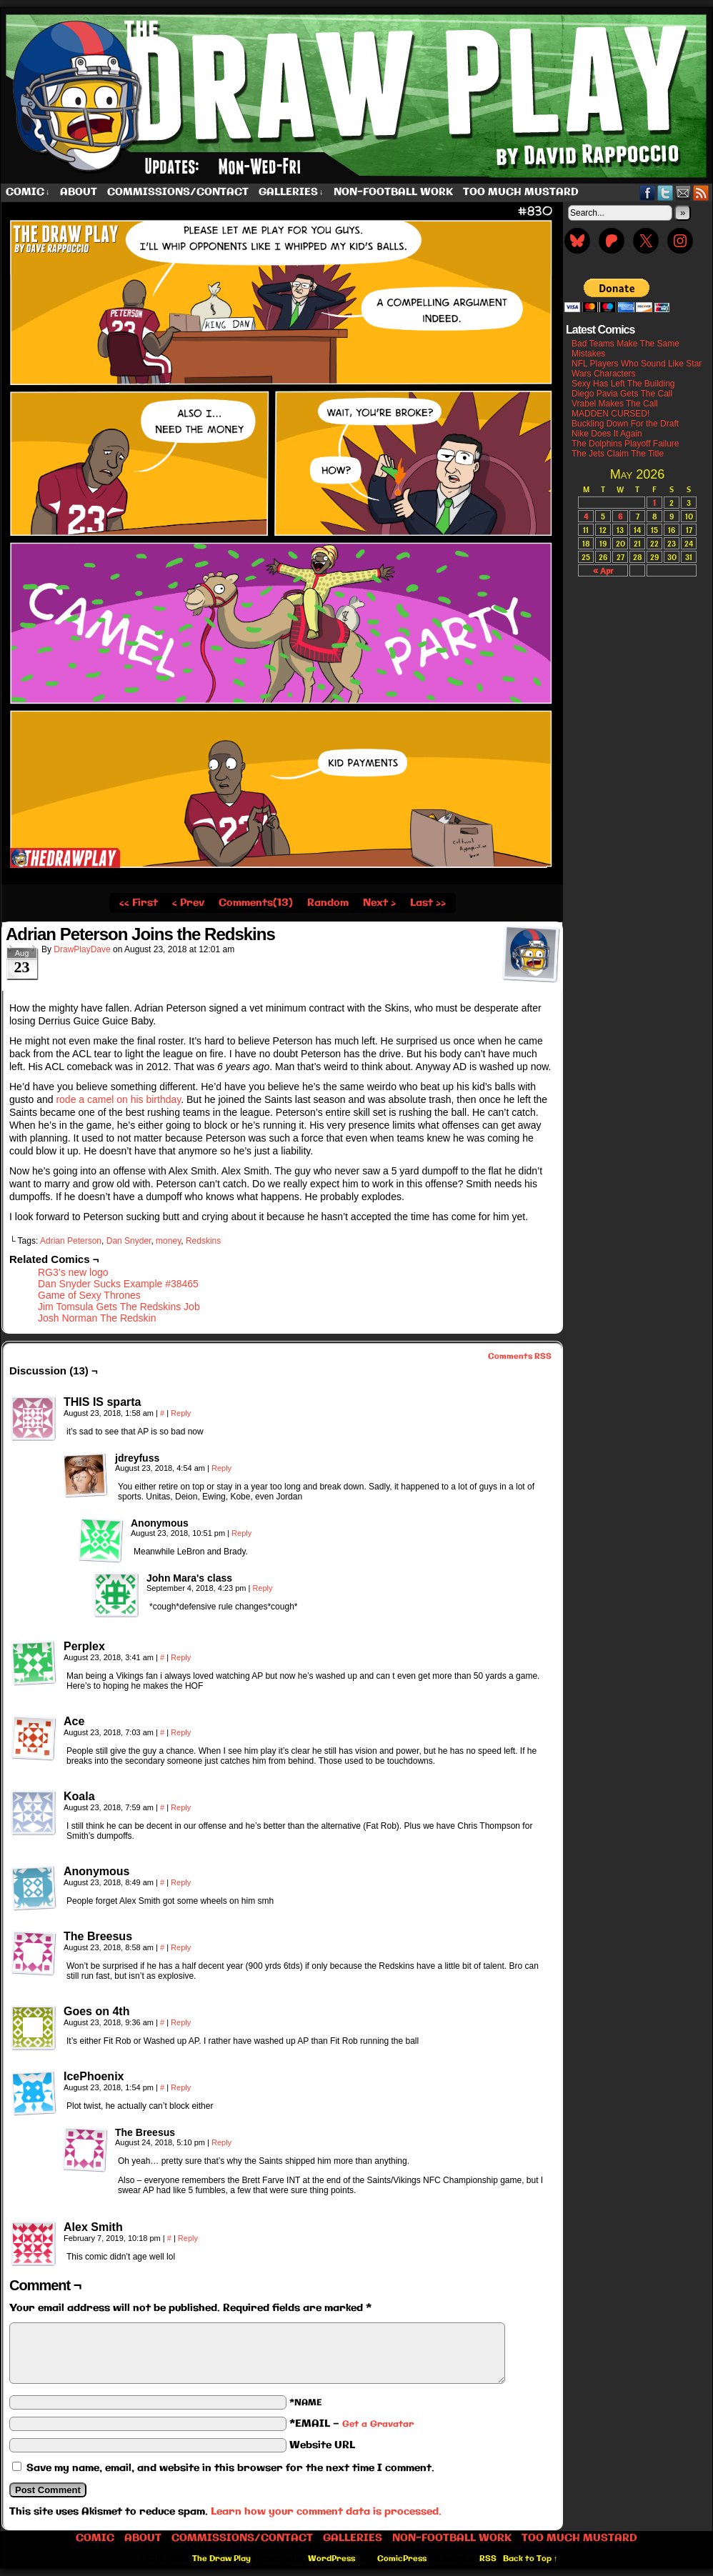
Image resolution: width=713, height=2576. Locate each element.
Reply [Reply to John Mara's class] (262, 1588)
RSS (701, 192)
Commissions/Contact (178, 192)
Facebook (648, 192)
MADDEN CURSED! (610, 414)
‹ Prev (188, 903)
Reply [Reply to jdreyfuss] (221, 1468)
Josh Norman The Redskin (97, 1318)
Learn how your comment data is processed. (326, 2512)
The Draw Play (221, 2559)
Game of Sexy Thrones (89, 1295)
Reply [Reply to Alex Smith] (188, 2238)
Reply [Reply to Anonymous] (241, 1533)
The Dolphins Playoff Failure (625, 444)
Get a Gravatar (378, 2424)
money (168, 1241)
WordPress (331, 2559)
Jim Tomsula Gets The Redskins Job (119, 1306)
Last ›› (428, 903)
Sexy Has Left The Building (623, 384)
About (78, 192)
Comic (28, 192)
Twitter (665, 192)
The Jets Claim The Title (618, 454)
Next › (379, 903)
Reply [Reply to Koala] (181, 1807)
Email (683, 192)
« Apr (603, 570)
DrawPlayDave (82, 949)
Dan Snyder (128, 1241)
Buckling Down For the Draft (625, 424)
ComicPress (402, 2559)
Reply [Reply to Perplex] (181, 1657)
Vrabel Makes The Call (615, 404)
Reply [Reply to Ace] (181, 1732)
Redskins (203, 1241)
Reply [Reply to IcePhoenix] (181, 2087)
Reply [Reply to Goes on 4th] (181, 2022)
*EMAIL (351, 2424)
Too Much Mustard (521, 192)
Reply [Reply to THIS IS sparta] (181, 1413)
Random (328, 903)
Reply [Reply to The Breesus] (181, 1947)
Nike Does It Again (607, 434)
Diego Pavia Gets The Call (622, 394)
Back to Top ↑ (530, 2559)
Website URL (322, 2445)
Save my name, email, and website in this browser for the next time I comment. (230, 2468)
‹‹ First (138, 903)
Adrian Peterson (70, 1241)
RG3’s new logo (73, 1272)
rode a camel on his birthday (118, 1099)
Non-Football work (393, 192)
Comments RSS (520, 1356)
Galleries (291, 192)
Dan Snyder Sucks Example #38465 (118, 1283)
